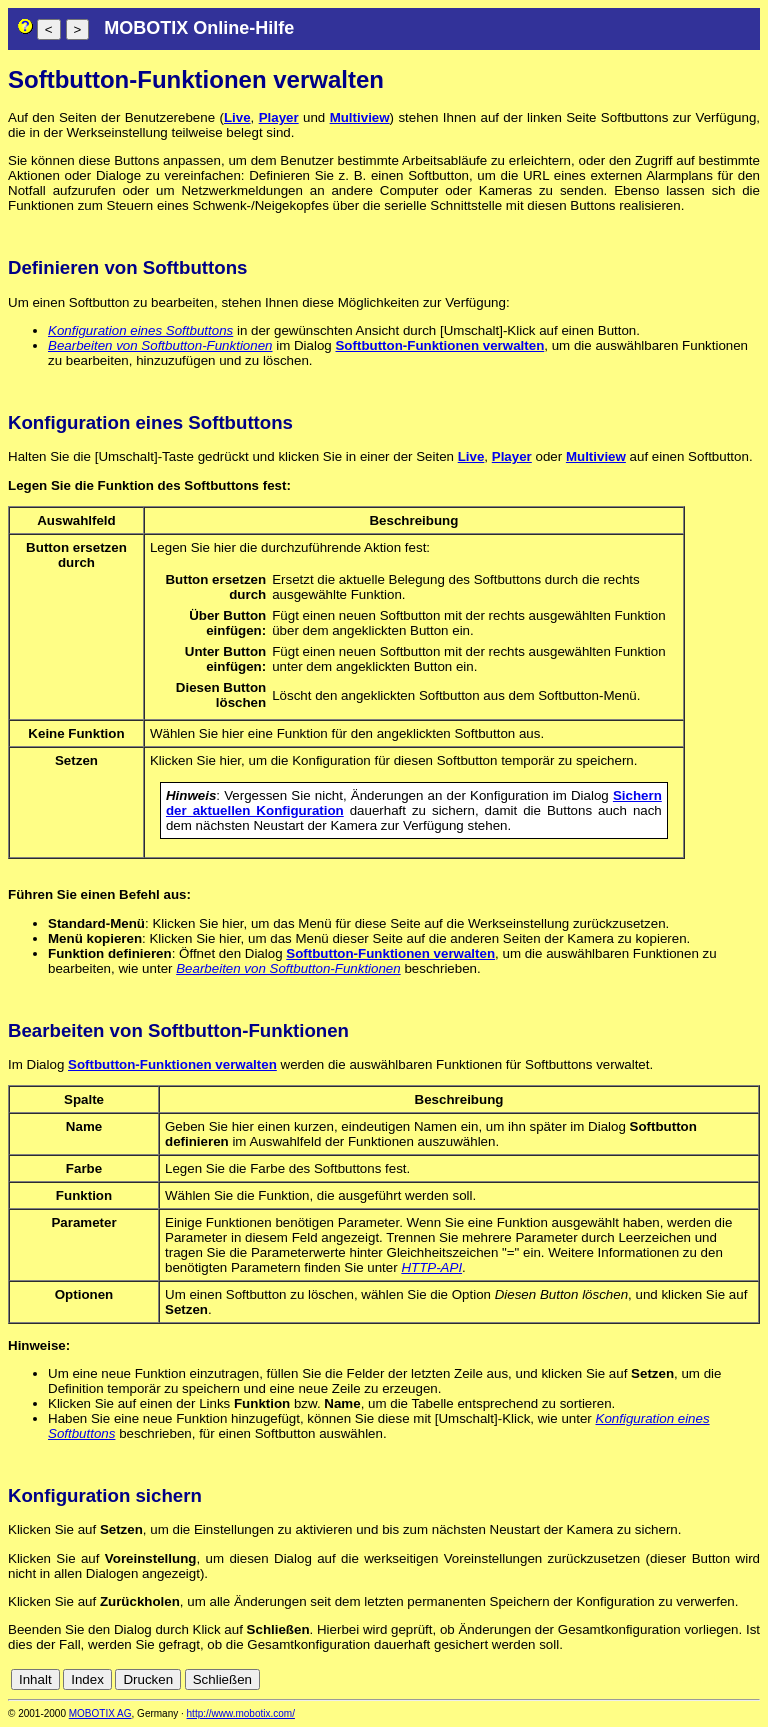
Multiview (360, 117)
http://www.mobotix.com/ (241, 1713)
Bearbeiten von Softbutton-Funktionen (160, 345)
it (716, 1679)
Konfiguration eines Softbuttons (140, 330)
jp (732, 1679)
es (684, 1679)
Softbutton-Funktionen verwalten (439, 345)
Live (237, 117)
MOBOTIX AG (100, 1713)
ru (751, 1679)
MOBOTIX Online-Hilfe (199, 28)
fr (701, 1679)
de (640, 1679)
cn (618, 1679)
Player (279, 117)
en (662, 1679)
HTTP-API (431, 1267)
